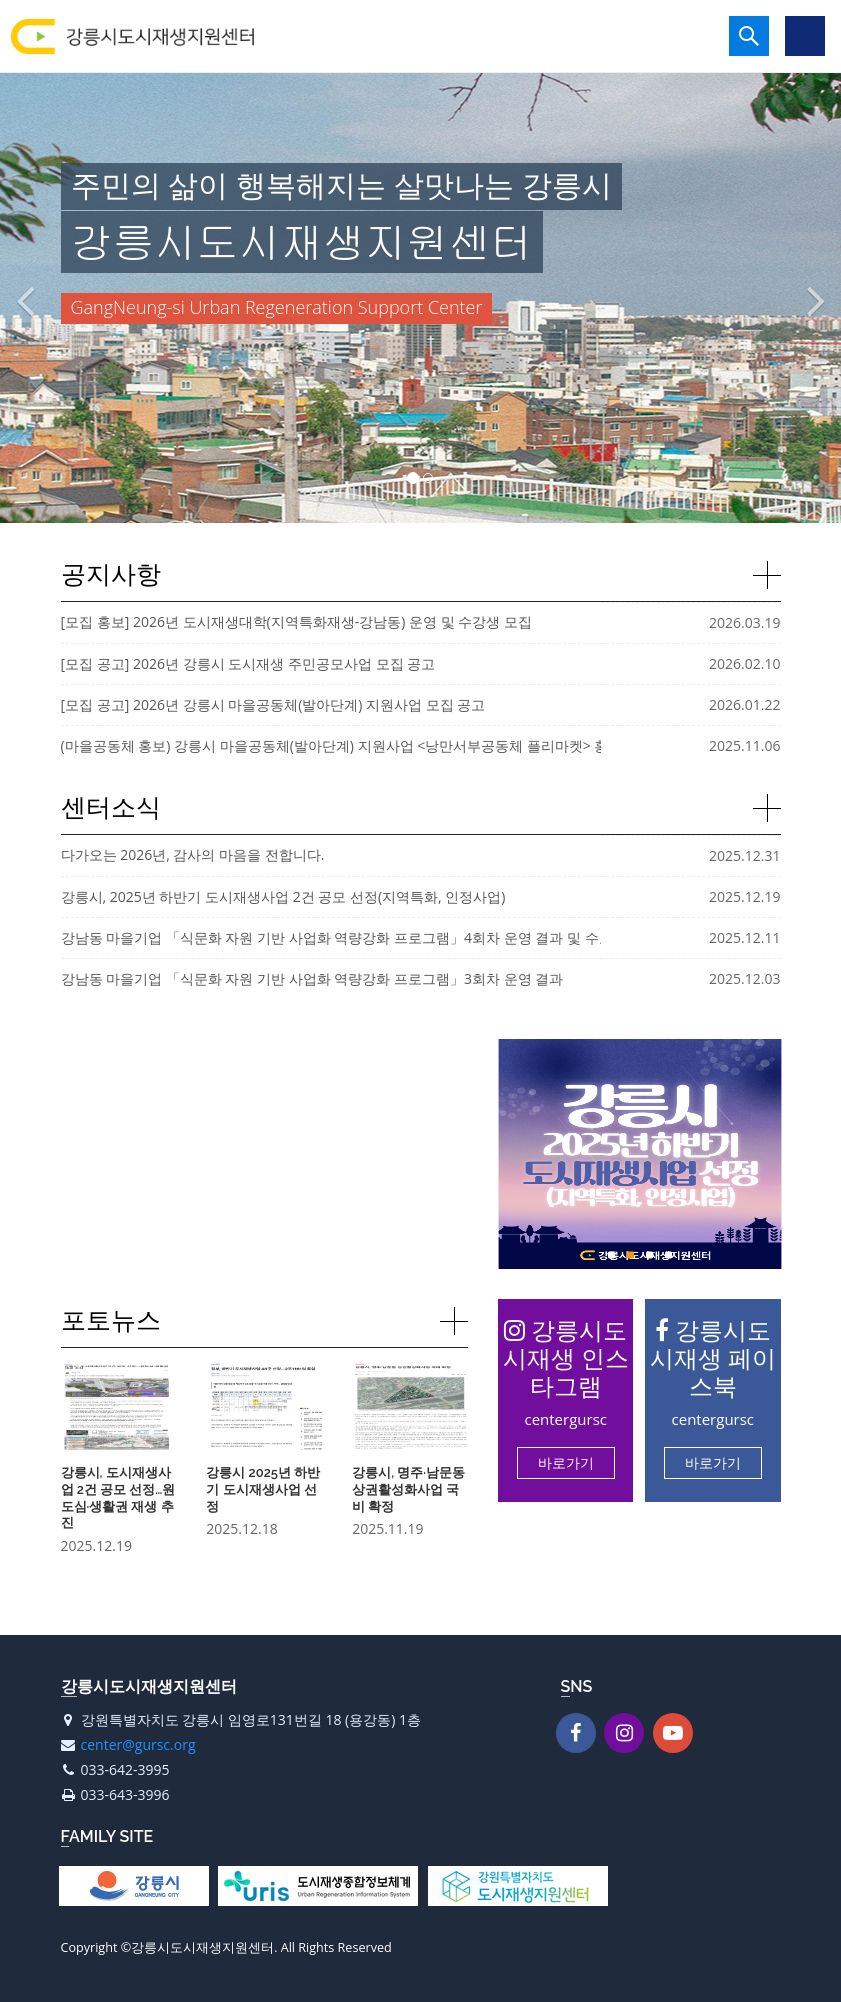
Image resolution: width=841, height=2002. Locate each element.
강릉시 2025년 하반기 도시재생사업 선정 (263, 1489)
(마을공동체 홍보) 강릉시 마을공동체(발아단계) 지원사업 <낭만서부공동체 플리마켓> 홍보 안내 (358, 745)
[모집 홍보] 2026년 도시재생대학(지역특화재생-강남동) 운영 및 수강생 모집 (296, 621)
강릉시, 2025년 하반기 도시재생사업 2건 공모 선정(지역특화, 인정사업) (283, 896)
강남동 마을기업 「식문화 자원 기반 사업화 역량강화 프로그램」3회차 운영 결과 (312, 978)
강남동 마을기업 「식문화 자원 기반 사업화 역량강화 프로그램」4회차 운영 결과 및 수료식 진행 (360, 937)
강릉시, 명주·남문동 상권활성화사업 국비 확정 (408, 1489)
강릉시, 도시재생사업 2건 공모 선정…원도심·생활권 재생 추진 (118, 1498)
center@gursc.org (138, 1744)
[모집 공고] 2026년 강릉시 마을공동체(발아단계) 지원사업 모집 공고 (273, 704)
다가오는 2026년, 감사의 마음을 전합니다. (193, 854)
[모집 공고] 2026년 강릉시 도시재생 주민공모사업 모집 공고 (248, 663)
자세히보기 (767, 575)
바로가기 (566, 1462)
